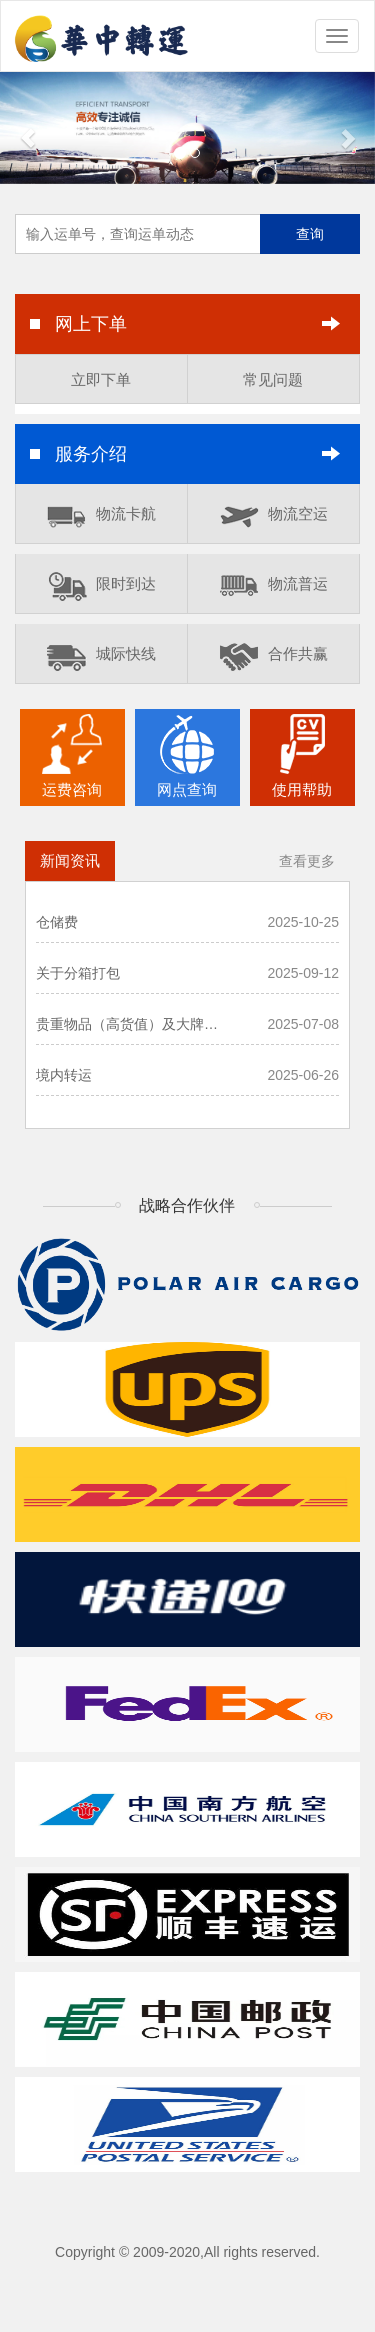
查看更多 (307, 861)
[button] (28, 128)
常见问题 (273, 379)
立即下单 (101, 379)
